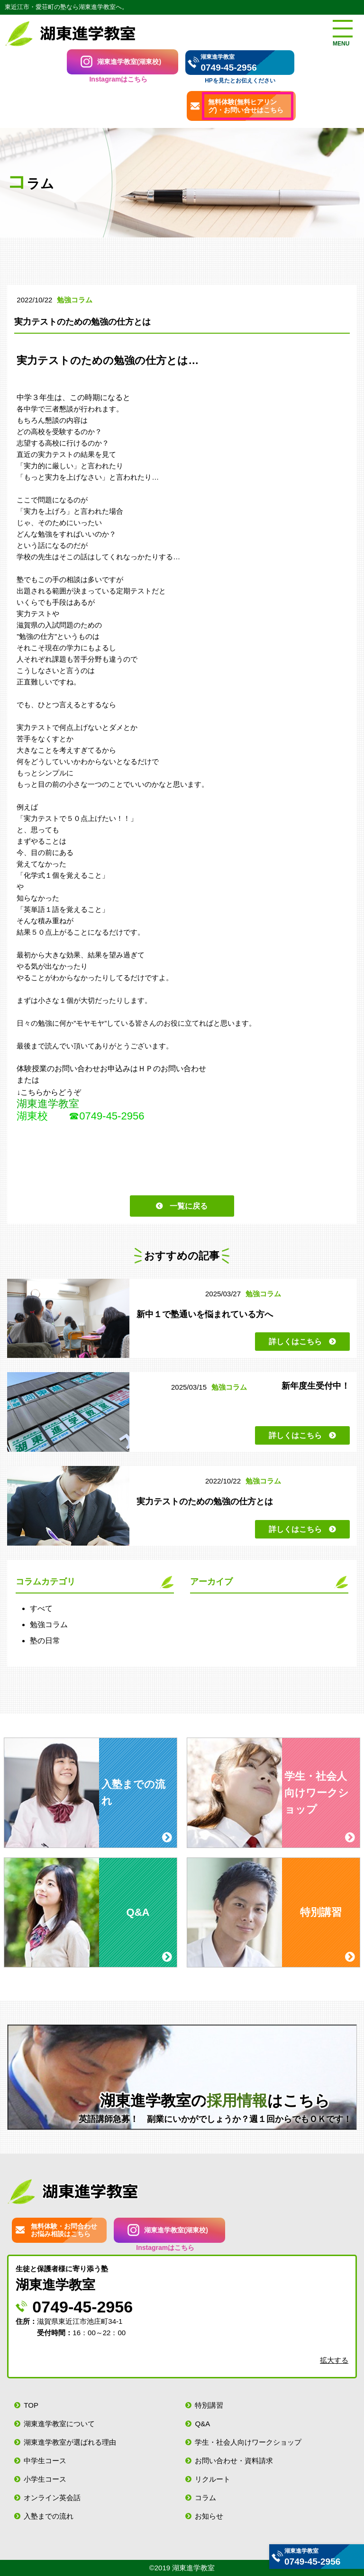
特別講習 (209, 2405)
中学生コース (45, 2461)
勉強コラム (49, 1624)
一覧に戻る (189, 1206)
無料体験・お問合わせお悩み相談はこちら (64, 2230)
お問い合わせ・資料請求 (234, 2461)
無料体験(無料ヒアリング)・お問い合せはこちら (245, 106)
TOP (31, 2405)
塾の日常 (45, 1641)
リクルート (212, 2479)
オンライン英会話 (52, 2498)
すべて (41, 1608)
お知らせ (209, 2516)
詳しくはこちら (295, 1342)
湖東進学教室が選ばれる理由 (70, 2442)
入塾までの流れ (48, 2516)
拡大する (334, 2360)
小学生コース (45, 2479)
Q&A (202, 2424)
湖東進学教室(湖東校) (129, 61)
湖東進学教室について (59, 2424)
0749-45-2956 (228, 68)
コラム (205, 2498)
